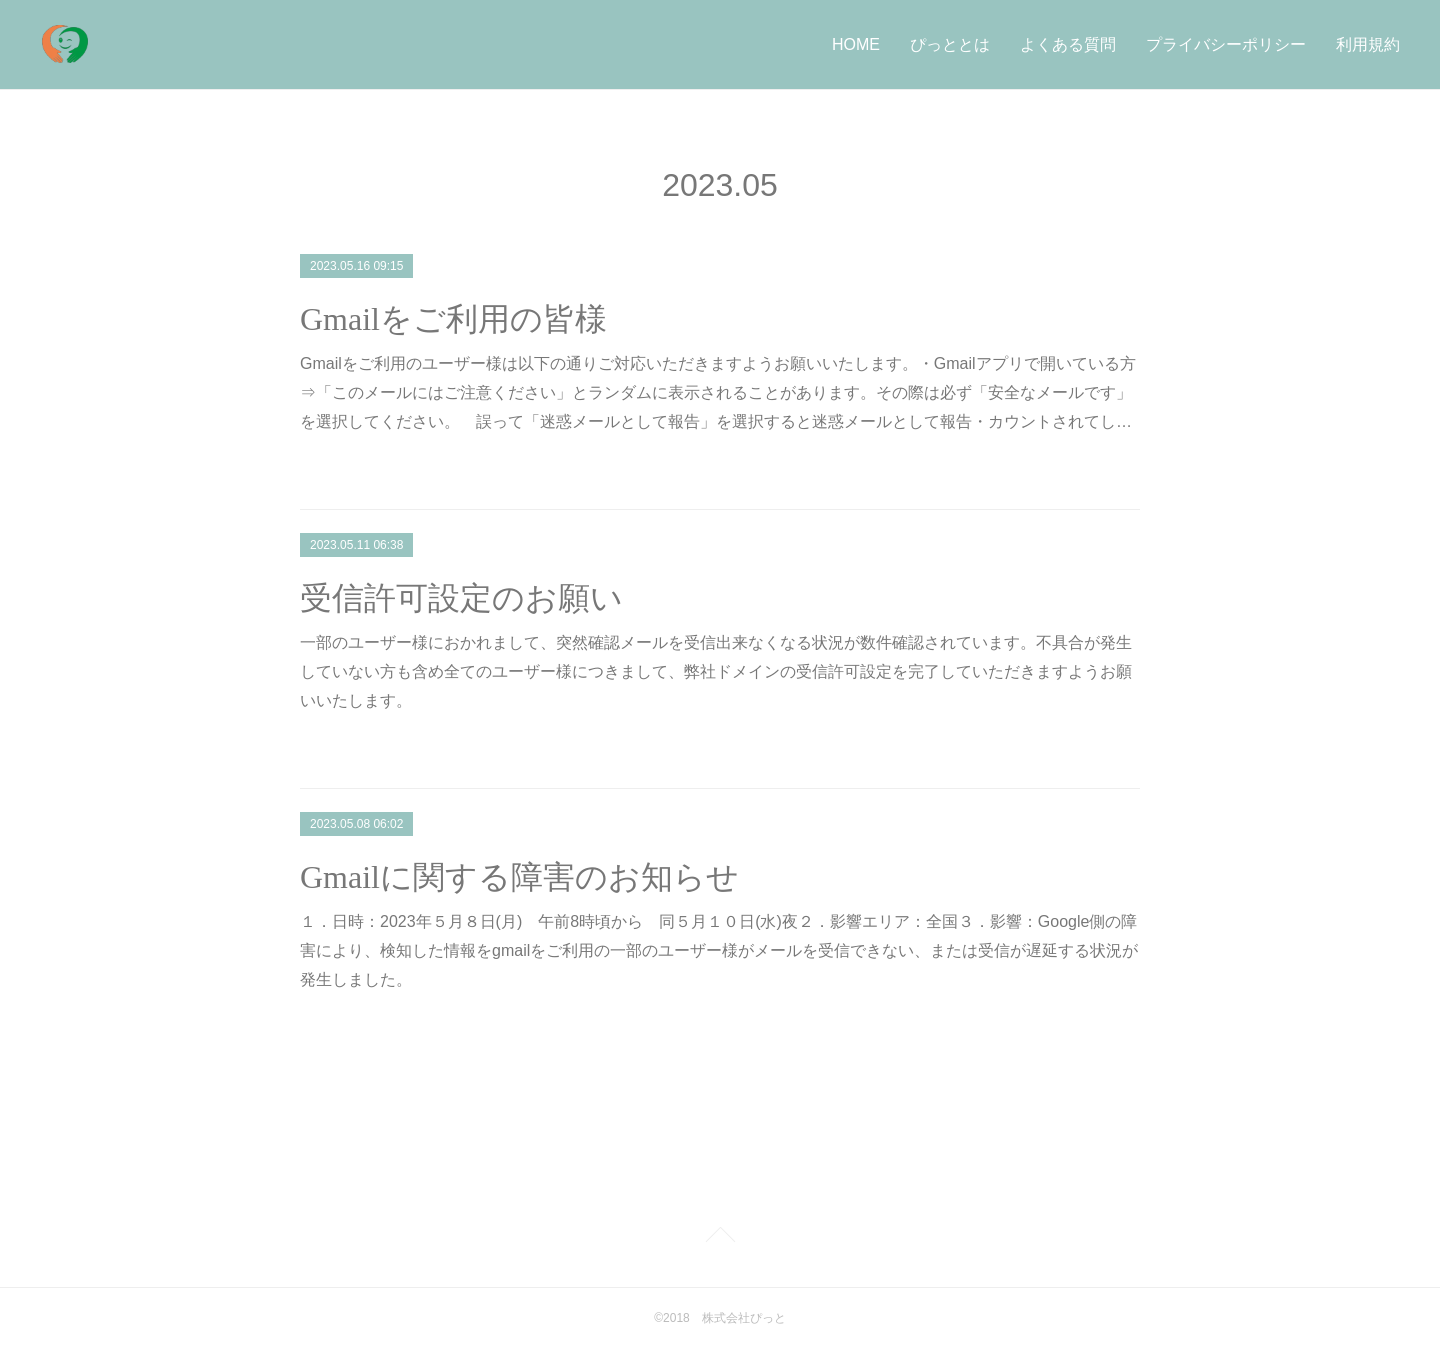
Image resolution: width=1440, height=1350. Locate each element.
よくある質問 (1068, 44)
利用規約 (1368, 44)
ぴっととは (950, 44)
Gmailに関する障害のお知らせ (519, 877)
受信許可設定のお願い (461, 598)
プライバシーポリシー (1226, 44)
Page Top (720, 1238)
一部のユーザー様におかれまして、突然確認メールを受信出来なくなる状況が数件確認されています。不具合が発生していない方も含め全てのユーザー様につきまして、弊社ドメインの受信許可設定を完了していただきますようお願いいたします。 (716, 671)
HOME (856, 44)
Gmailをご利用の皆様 (453, 319)
